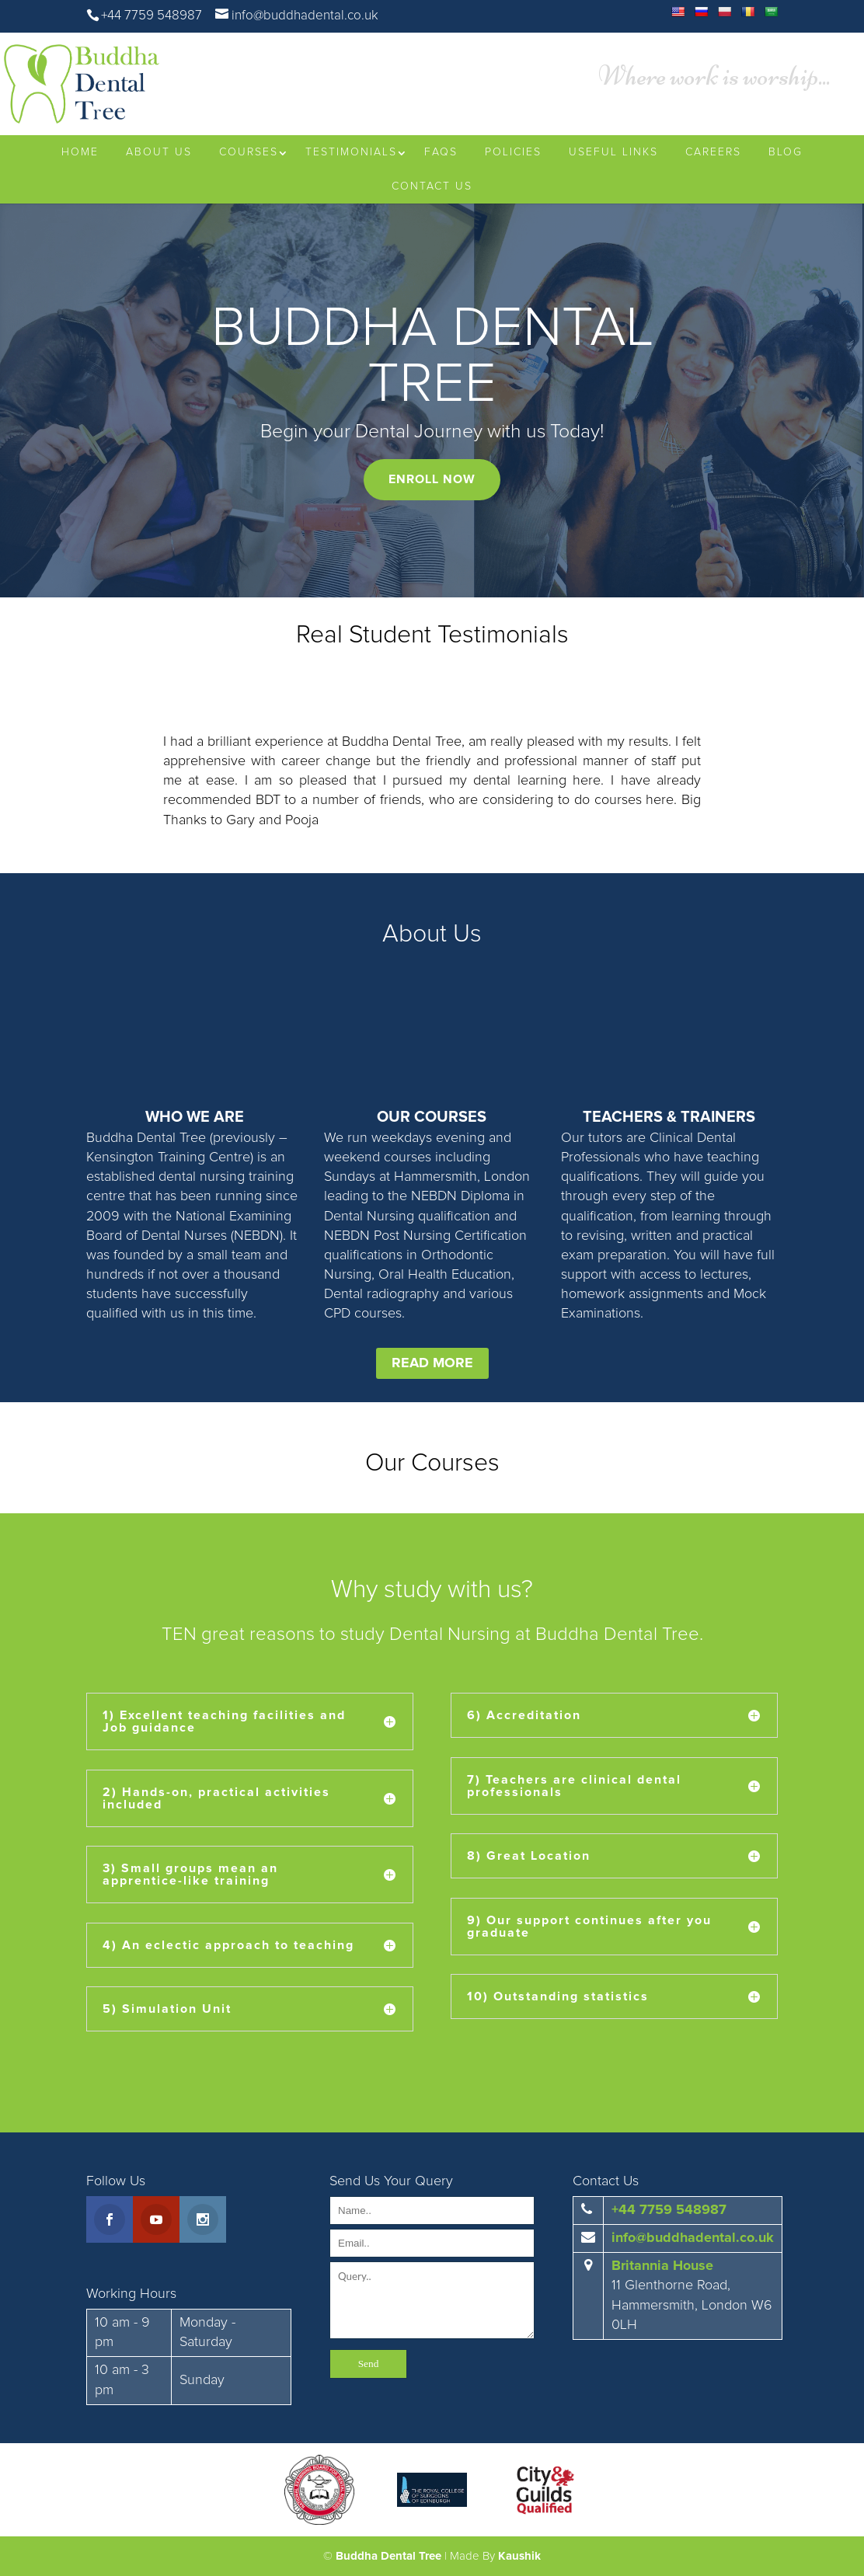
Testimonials (351, 152)
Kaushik (519, 2556)
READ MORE (432, 1363)
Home (80, 152)
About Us (159, 152)
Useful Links (613, 152)
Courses (248, 152)
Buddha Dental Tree (388, 2556)
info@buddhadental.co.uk (692, 2238)
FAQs (441, 152)
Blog (785, 152)
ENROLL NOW (432, 479)
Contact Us (432, 186)
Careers (713, 152)
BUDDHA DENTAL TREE (432, 357)
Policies (513, 152)
